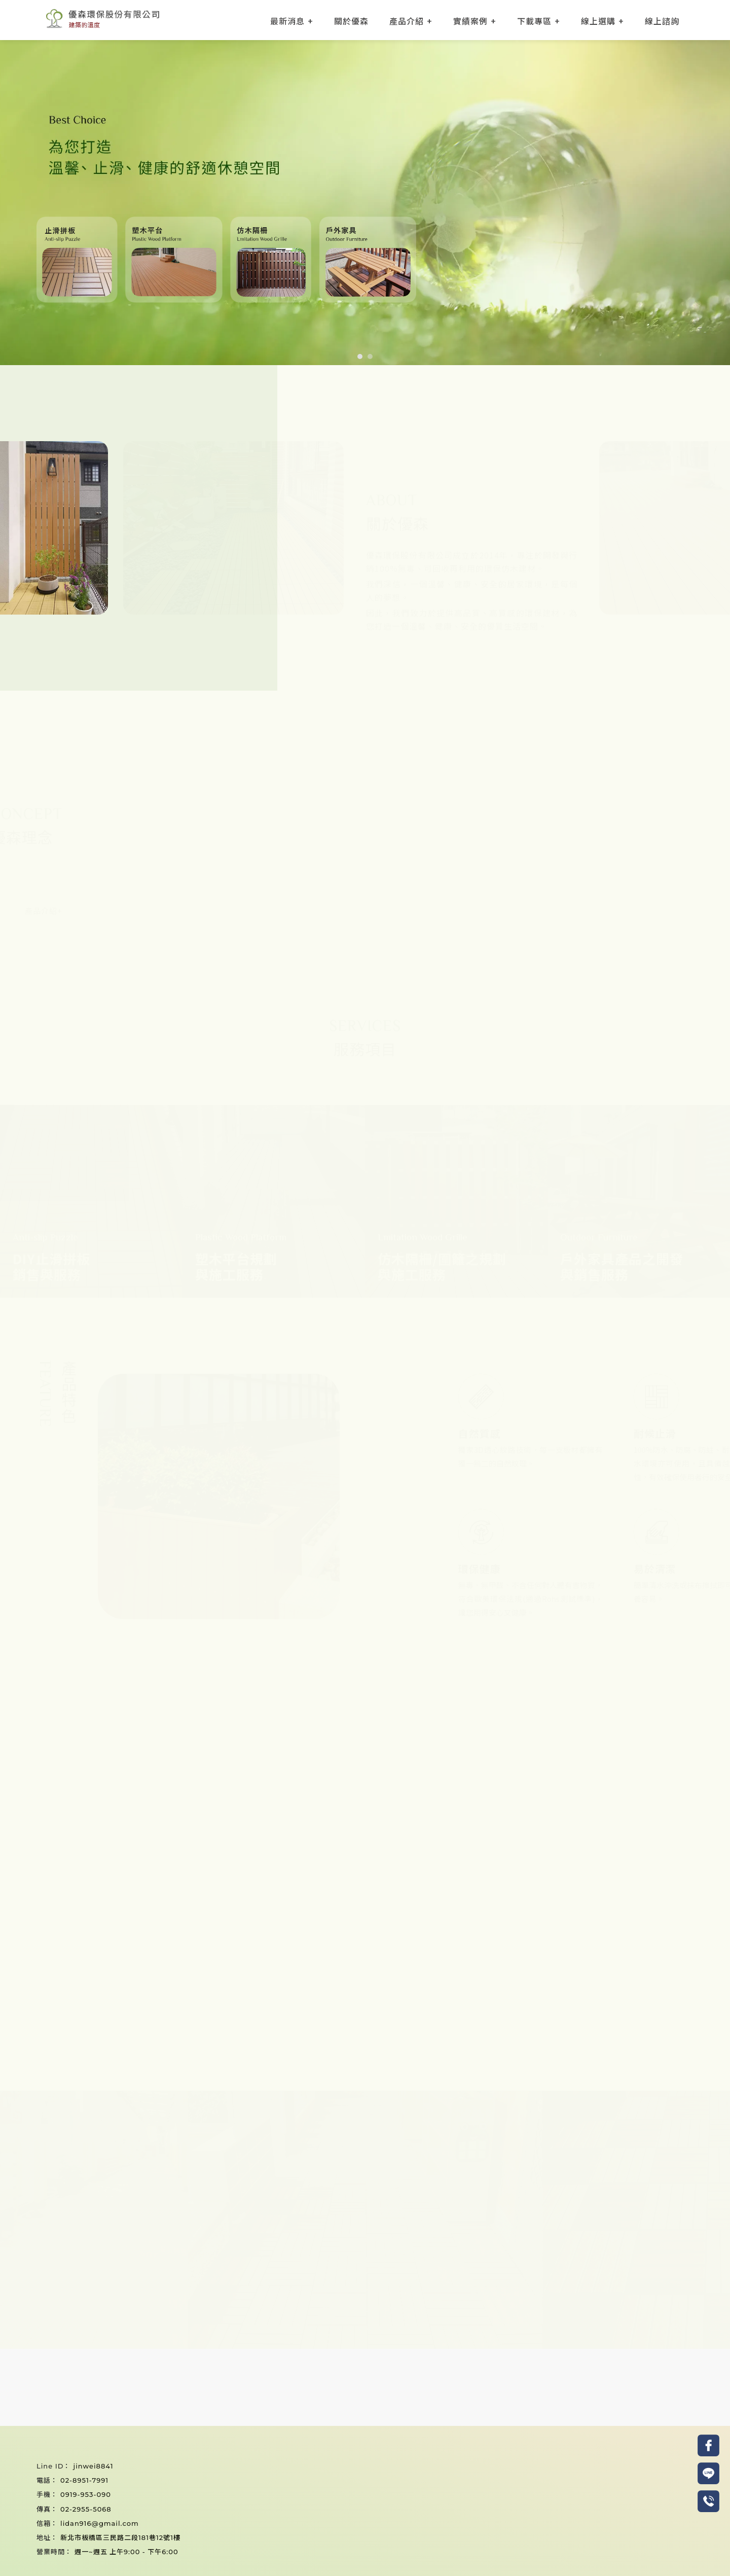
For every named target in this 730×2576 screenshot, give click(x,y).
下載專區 (534, 21)
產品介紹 (406, 21)
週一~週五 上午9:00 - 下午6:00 (126, 2552)
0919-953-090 (85, 2494)
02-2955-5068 (86, 2509)
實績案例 (470, 21)
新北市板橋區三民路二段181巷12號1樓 (120, 2537)
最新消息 (287, 21)
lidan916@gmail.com (99, 2523)
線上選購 (598, 21)
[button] (359, 356)
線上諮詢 (662, 21)
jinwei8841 (93, 2466)
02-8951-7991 (84, 2480)
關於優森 (351, 21)
